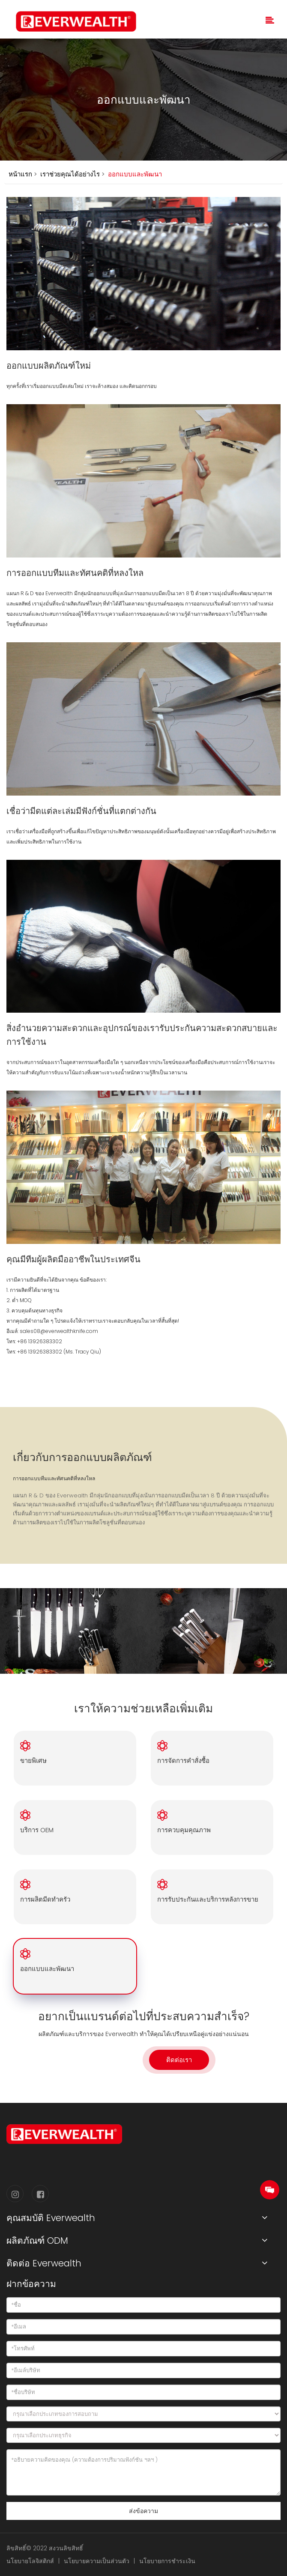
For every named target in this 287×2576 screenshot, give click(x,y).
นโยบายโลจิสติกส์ (30, 2561)
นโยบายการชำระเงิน (167, 2561)
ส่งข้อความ (143, 2511)
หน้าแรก (20, 174)
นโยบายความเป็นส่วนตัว (96, 2561)
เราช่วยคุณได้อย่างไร (69, 174)
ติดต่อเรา (179, 2059)
